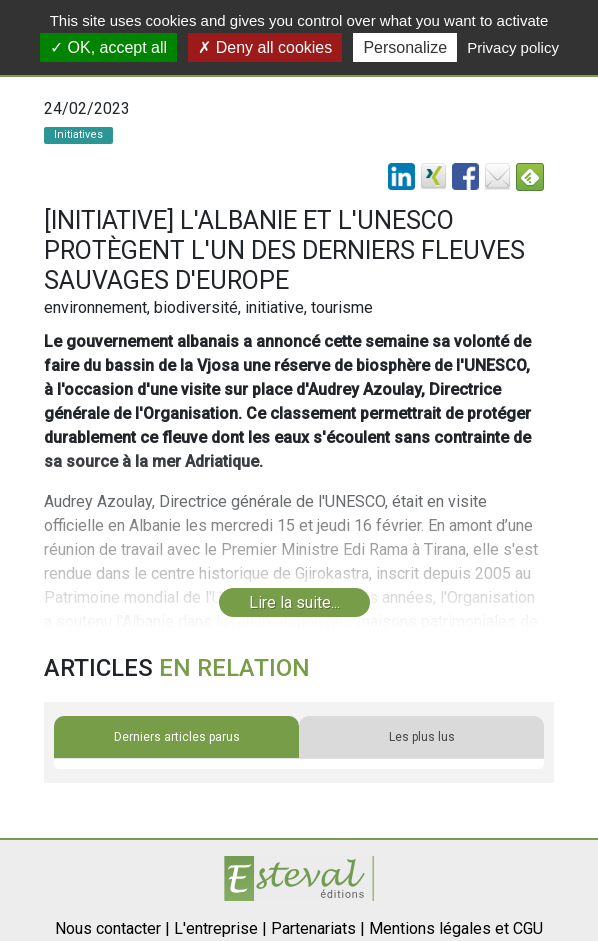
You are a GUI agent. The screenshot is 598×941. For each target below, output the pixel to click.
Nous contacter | (112, 928)
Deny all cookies (265, 47)
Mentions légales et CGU (456, 928)
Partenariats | (318, 928)
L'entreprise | (220, 928)
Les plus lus (422, 737)
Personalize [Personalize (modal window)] (405, 47)
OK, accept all (108, 47)
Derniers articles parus (177, 737)
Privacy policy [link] (513, 47)
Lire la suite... (294, 602)
